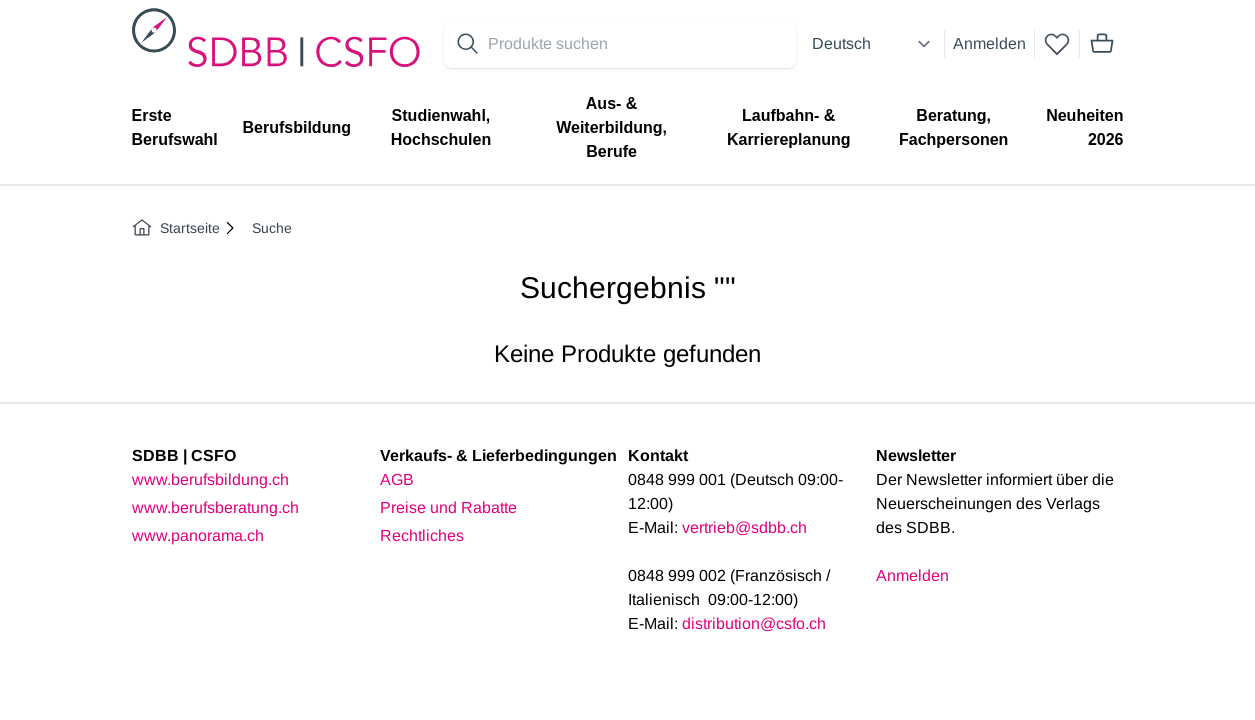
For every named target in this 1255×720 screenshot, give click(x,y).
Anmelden (989, 43)
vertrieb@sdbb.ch (744, 527)
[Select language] (874, 44)
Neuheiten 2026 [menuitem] (1084, 127)
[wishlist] (1057, 44)
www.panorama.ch (198, 535)
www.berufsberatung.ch (215, 507)
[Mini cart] (1102, 44)
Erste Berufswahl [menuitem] (175, 127)
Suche (272, 228)
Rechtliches (422, 535)
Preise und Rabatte (448, 507)
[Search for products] (638, 44)
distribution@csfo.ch (754, 623)
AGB (397, 479)
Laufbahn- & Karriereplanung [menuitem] (789, 127)
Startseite (176, 228)
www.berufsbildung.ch (210, 479)
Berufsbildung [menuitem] (297, 127)
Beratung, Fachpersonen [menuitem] (953, 127)
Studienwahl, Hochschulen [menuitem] (441, 127)
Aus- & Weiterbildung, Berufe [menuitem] (611, 127)
